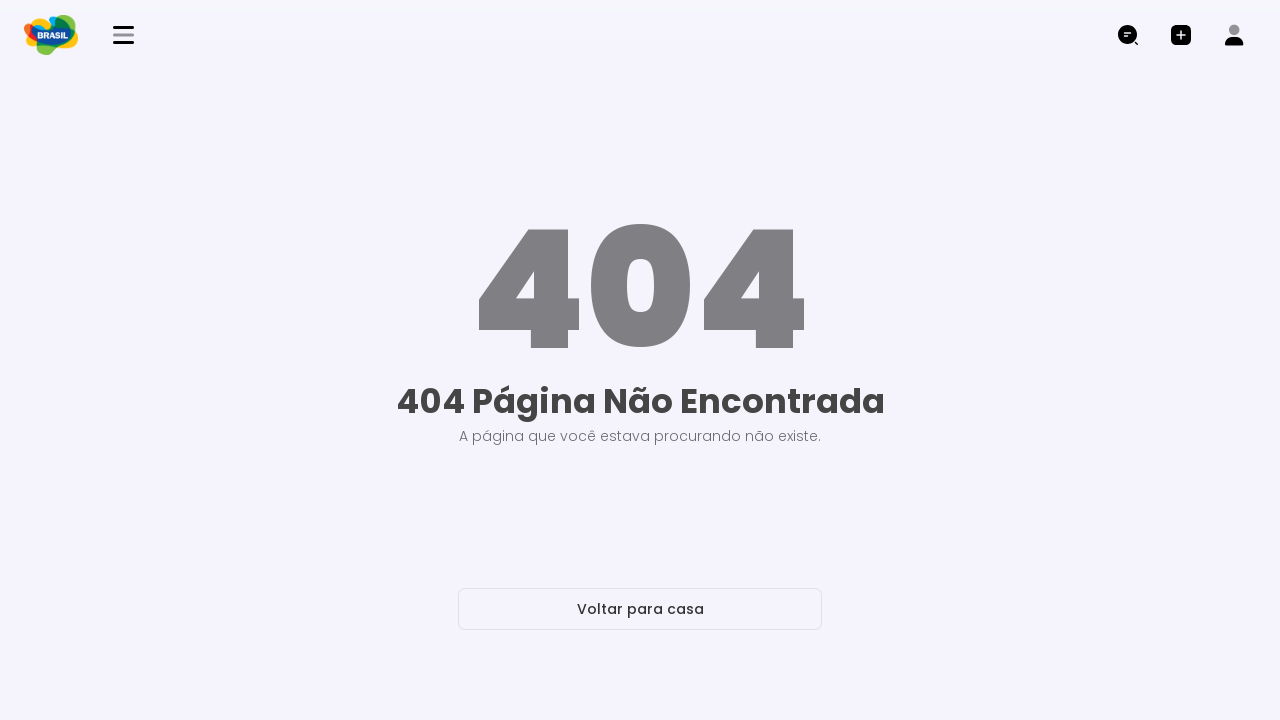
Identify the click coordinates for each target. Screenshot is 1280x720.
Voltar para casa (640, 609)
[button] (1180, 35)
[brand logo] (58, 35)
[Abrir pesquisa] (1127, 35)
